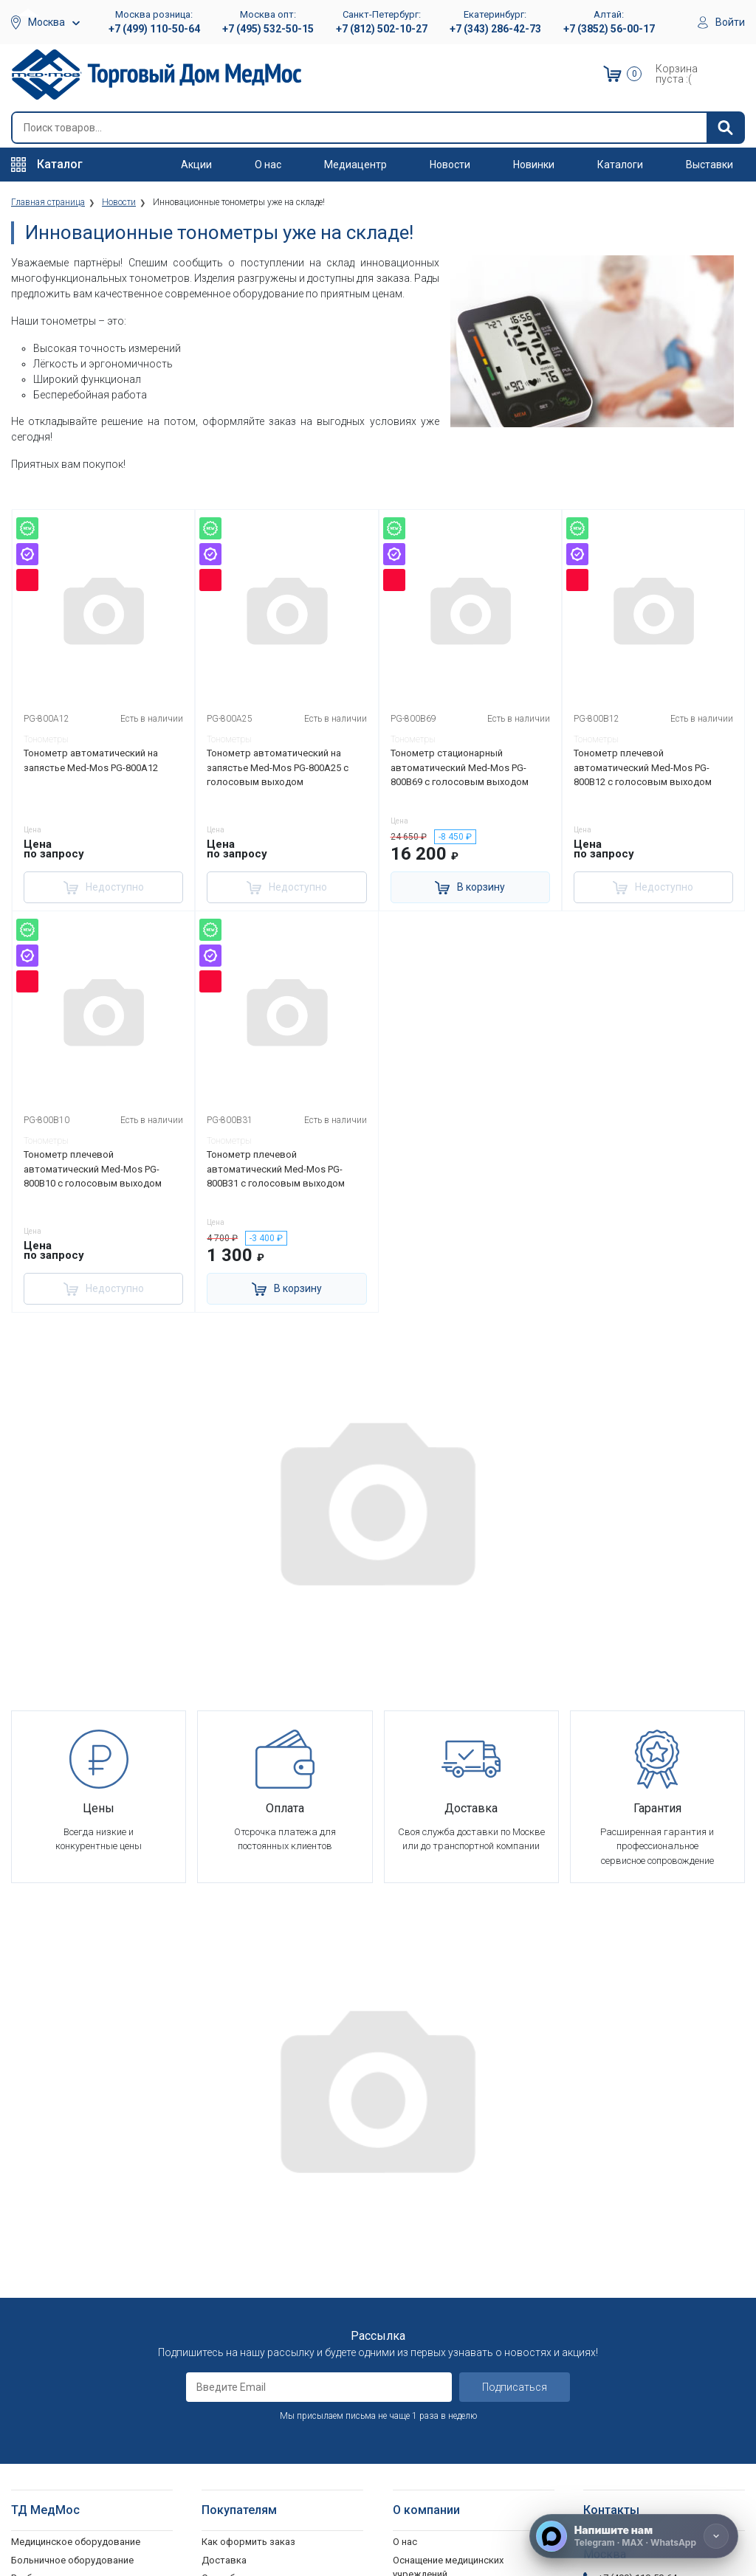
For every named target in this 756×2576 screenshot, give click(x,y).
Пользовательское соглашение (274, 2302)
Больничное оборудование (72, 2248)
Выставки (709, 164)
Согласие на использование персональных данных (265, 2379)
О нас (268, 164)
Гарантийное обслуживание (264, 2284)
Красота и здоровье (57, 2338)
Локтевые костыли (55, 2402)
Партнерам (418, 2298)
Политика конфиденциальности (274, 2321)
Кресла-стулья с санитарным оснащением (77, 2482)
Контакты (415, 2425)
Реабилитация (42, 2266)
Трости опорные (48, 2419)
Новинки (533, 164)
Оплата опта (421, 2371)
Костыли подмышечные (66, 2438)
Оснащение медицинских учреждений (448, 2256)
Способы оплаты (240, 2266)
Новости (450, 164)
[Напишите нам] (633, 2536)
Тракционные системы (61, 2321)
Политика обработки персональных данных (252, 2346)
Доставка (224, 2248)
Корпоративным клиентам (453, 2317)
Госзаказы (417, 2353)
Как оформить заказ (248, 2230)
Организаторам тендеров (451, 2335)
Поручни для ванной (57, 2507)
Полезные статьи (432, 2524)
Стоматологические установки (81, 2302)
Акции (196, 164)
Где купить (416, 2407)
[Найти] (725, 127)
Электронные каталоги (446, 2488)
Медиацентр (355, 164)
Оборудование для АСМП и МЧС (84, 2284)
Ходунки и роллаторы (61, 2456)
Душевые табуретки (57, 2524)
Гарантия (413, 2389)
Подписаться (514, 2076)
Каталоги (620, 164)
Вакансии (414, 2281)
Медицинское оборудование (75, 2230)
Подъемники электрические (74, 2543)
